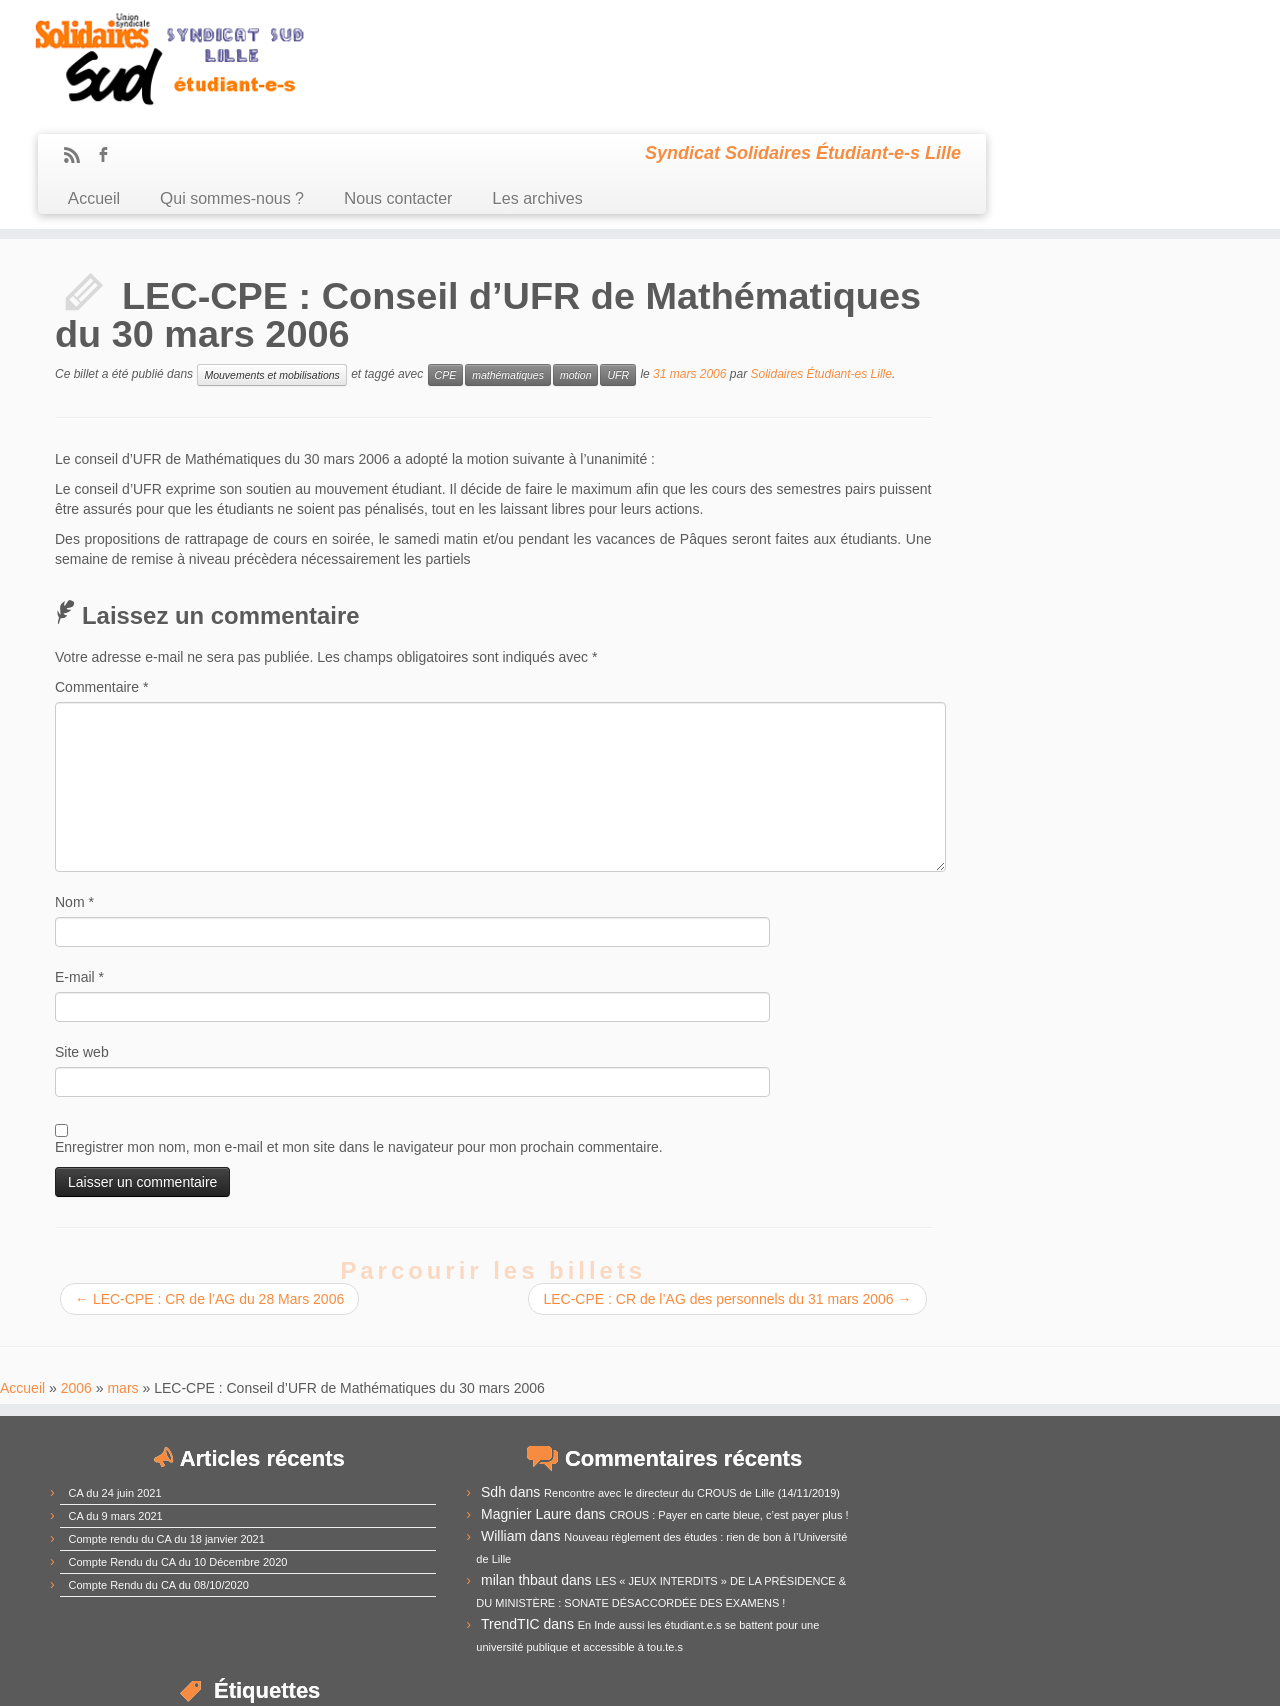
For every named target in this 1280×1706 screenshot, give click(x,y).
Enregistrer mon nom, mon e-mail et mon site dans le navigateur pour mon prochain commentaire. (359, 1036)
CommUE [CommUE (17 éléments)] (1138, 1409)
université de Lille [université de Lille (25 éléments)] (1003, 1602)
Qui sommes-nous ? (527, 78)
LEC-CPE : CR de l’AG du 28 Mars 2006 (209, 1188)
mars (122, 1276)
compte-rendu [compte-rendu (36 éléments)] (927, 1431)
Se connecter (750, 1676)
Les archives (833, 78)
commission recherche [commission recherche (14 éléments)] (1029, 1410)
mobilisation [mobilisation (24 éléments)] (1143, 1532)
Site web (82, 941)
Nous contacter (693, 78)
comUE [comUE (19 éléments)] (1032, 1433)
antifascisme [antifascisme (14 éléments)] (894, 1384)
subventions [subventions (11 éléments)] (1005, 1580)
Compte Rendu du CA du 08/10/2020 (159, 1473)
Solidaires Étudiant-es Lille (821, 264)
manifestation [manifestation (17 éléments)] (1001, 1533)
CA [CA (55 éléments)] (874, 1405)
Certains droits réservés (650, 1676)
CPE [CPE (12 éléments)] (999, 1458)
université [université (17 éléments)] (889, 1603)
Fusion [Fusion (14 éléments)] (1174, 1481)
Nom (74, 791)
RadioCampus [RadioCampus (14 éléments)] (1078, 1557)
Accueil (389, 78)
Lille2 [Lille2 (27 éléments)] (1088, 1506)
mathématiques (508, 264)
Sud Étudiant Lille (541, 1676)
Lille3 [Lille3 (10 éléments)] (1128, 1510)
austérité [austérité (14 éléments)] (1099, 1384)
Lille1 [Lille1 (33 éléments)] (1034, 1506)
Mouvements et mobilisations (271, 264)
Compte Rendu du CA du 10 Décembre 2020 (178, 1450)
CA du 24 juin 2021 (115, 1381)
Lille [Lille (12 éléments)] (993, 1510)
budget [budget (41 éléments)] (1168, 1380)
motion (576, 264)
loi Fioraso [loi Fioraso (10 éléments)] (879, 1535)
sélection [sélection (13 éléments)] (1066, 1580)
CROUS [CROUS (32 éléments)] (1057, 1454)
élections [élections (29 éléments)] (897, 1624)
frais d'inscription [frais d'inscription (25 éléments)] (1076, 1479)
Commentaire (101, 576)
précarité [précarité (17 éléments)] (954, 1556)
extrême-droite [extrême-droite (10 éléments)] (965, 1482)
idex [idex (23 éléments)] (909, 1507)
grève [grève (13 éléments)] (871, 1509)
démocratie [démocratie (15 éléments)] (891, 1481)
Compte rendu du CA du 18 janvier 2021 (167, 1427)
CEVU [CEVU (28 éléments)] (927, 1407)
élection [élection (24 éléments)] (1116, 1602)
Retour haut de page (1175, 1676)
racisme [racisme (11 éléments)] (1010, 1557)
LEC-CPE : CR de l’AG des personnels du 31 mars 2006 (721, 1188)
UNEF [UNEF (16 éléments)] (1146, 1579)
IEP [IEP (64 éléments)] (954, 1503)
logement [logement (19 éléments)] (1180, 1508)
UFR (618, 264)
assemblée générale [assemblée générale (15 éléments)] (1002, 1384)
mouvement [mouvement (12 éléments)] (887, 1558)
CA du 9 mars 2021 (116, 1404)
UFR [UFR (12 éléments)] (1108, 1581)
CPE (446, 264)
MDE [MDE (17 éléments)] (1071, 1533)
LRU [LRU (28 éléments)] (929, 1531)
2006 (76, 1276)
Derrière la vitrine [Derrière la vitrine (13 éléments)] (1151, 1457)
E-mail (79, 866)
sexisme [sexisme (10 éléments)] (950, 1581)
